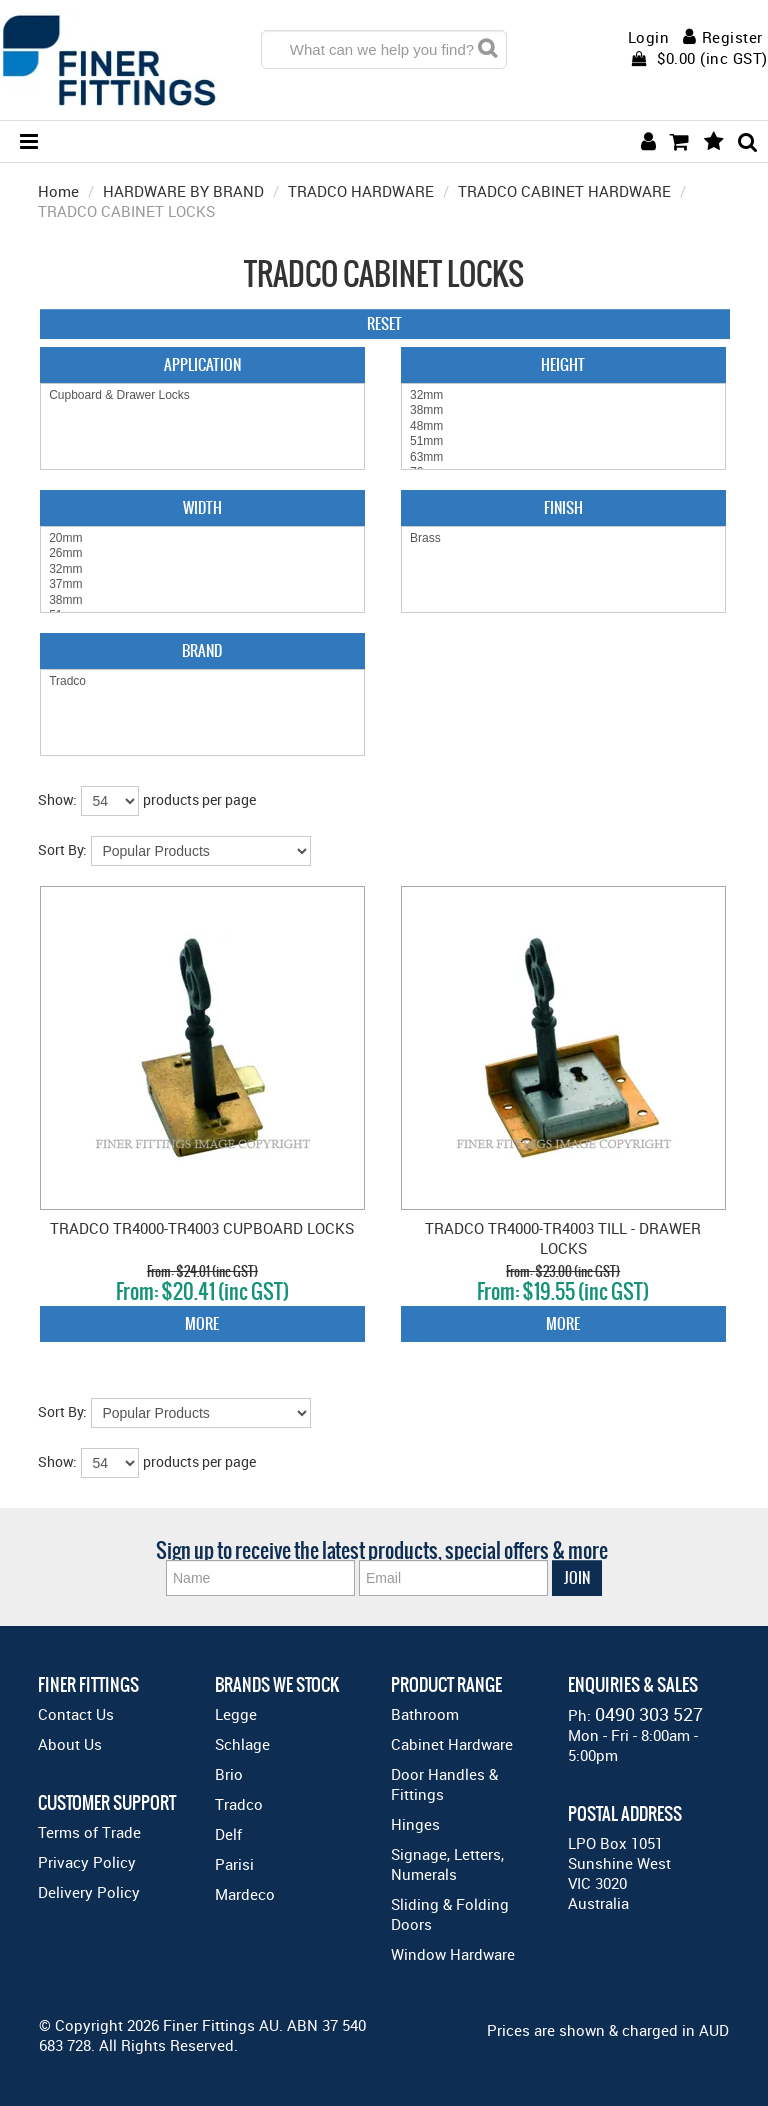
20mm (202, 538)
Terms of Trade (89, 1832)
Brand (202, 650)
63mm (563, 457)
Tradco (202, 681)
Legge (236, 1714)
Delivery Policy (89, 1892)
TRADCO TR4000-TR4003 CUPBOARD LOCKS (202, 1228)
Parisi (234, 1864)
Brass (563, 538)
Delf (228, 1834)
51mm (563, 441)
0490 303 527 (649, 1714)
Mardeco (245, 1894)
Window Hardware (453, 1954)
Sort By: (62, 849)
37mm (202, 584)
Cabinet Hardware (452, 1744)
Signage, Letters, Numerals (447, 1864)
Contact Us (76, 1714)
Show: (57, 799)
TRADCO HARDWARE (361, 191)
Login (649, 37)
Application (202, 364)
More (202, 1323)
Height (563, 364)
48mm (563, 426)
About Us (70, 1744)
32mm (563, 395)
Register (732, 37)
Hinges (415, 1824)
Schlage (242, 1744)
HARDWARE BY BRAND (183, 191)
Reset (384, 323)
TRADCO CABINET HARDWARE (564, 191)
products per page (199, 799)
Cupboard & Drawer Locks (202, 395)
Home (58, 191)
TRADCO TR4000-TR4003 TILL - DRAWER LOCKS (563, 1238)
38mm (563, 410)
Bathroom (425, 1714)
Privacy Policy (87, 1862)
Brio (229, 1774)
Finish (563, 507)
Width (202, 507)
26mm (202, 553)
